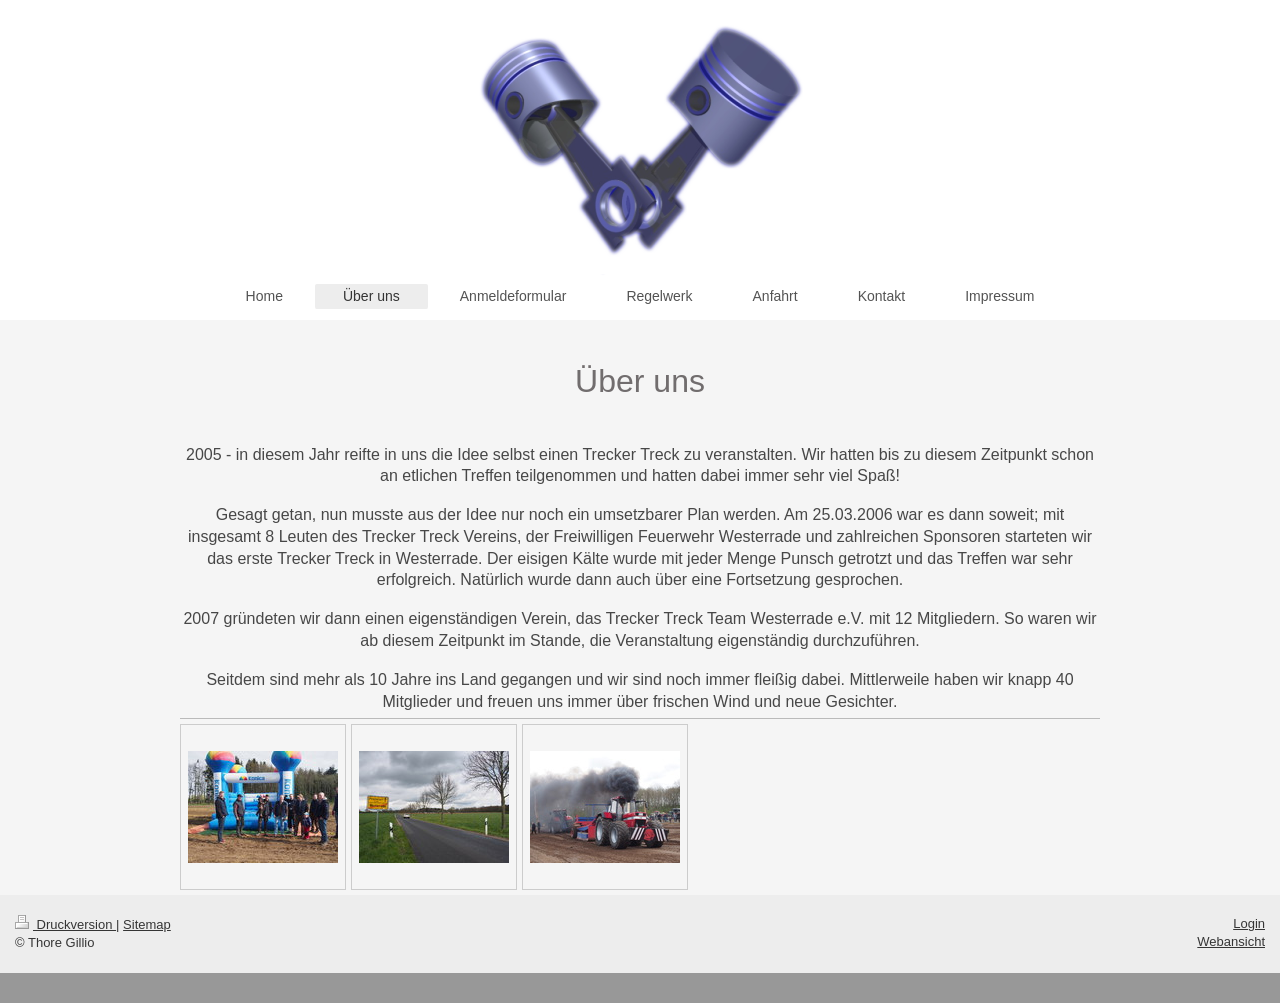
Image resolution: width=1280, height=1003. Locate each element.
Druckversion (65, 924)
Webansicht (1231, 941)
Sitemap (147, 924)
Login (1249, 923)
